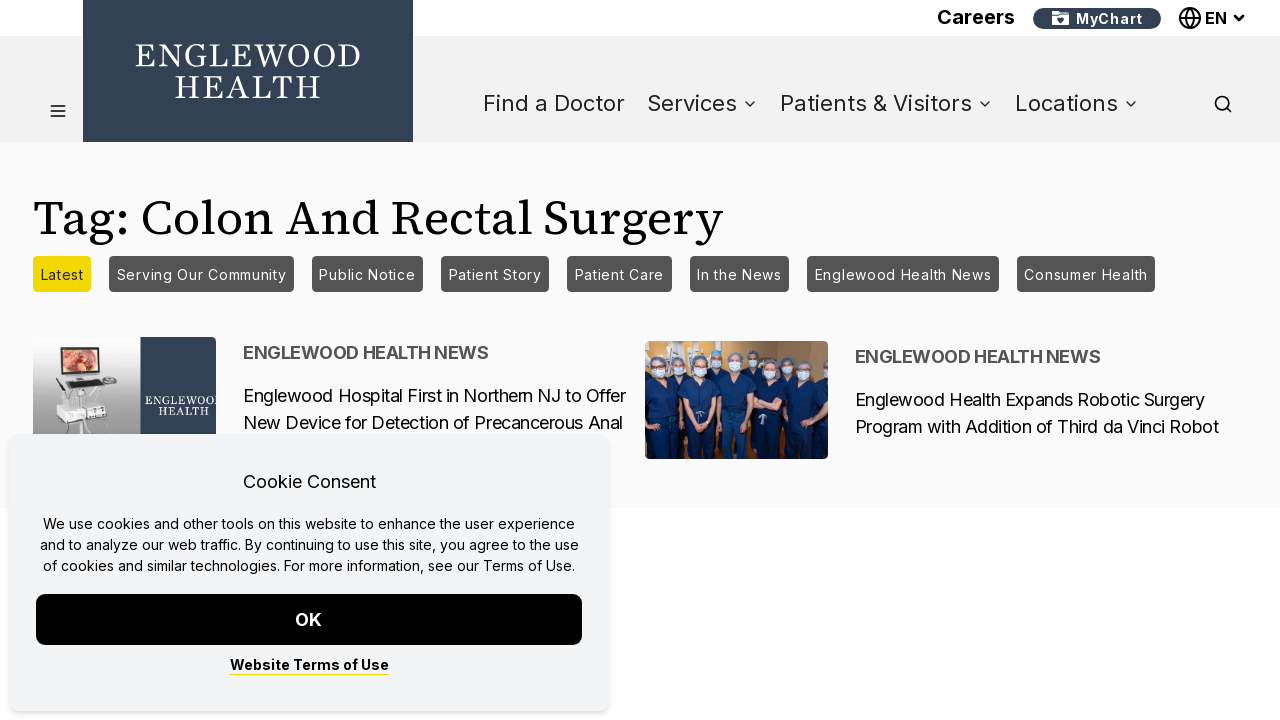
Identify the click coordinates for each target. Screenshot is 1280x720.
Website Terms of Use (309, 664)
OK (309, 619)
